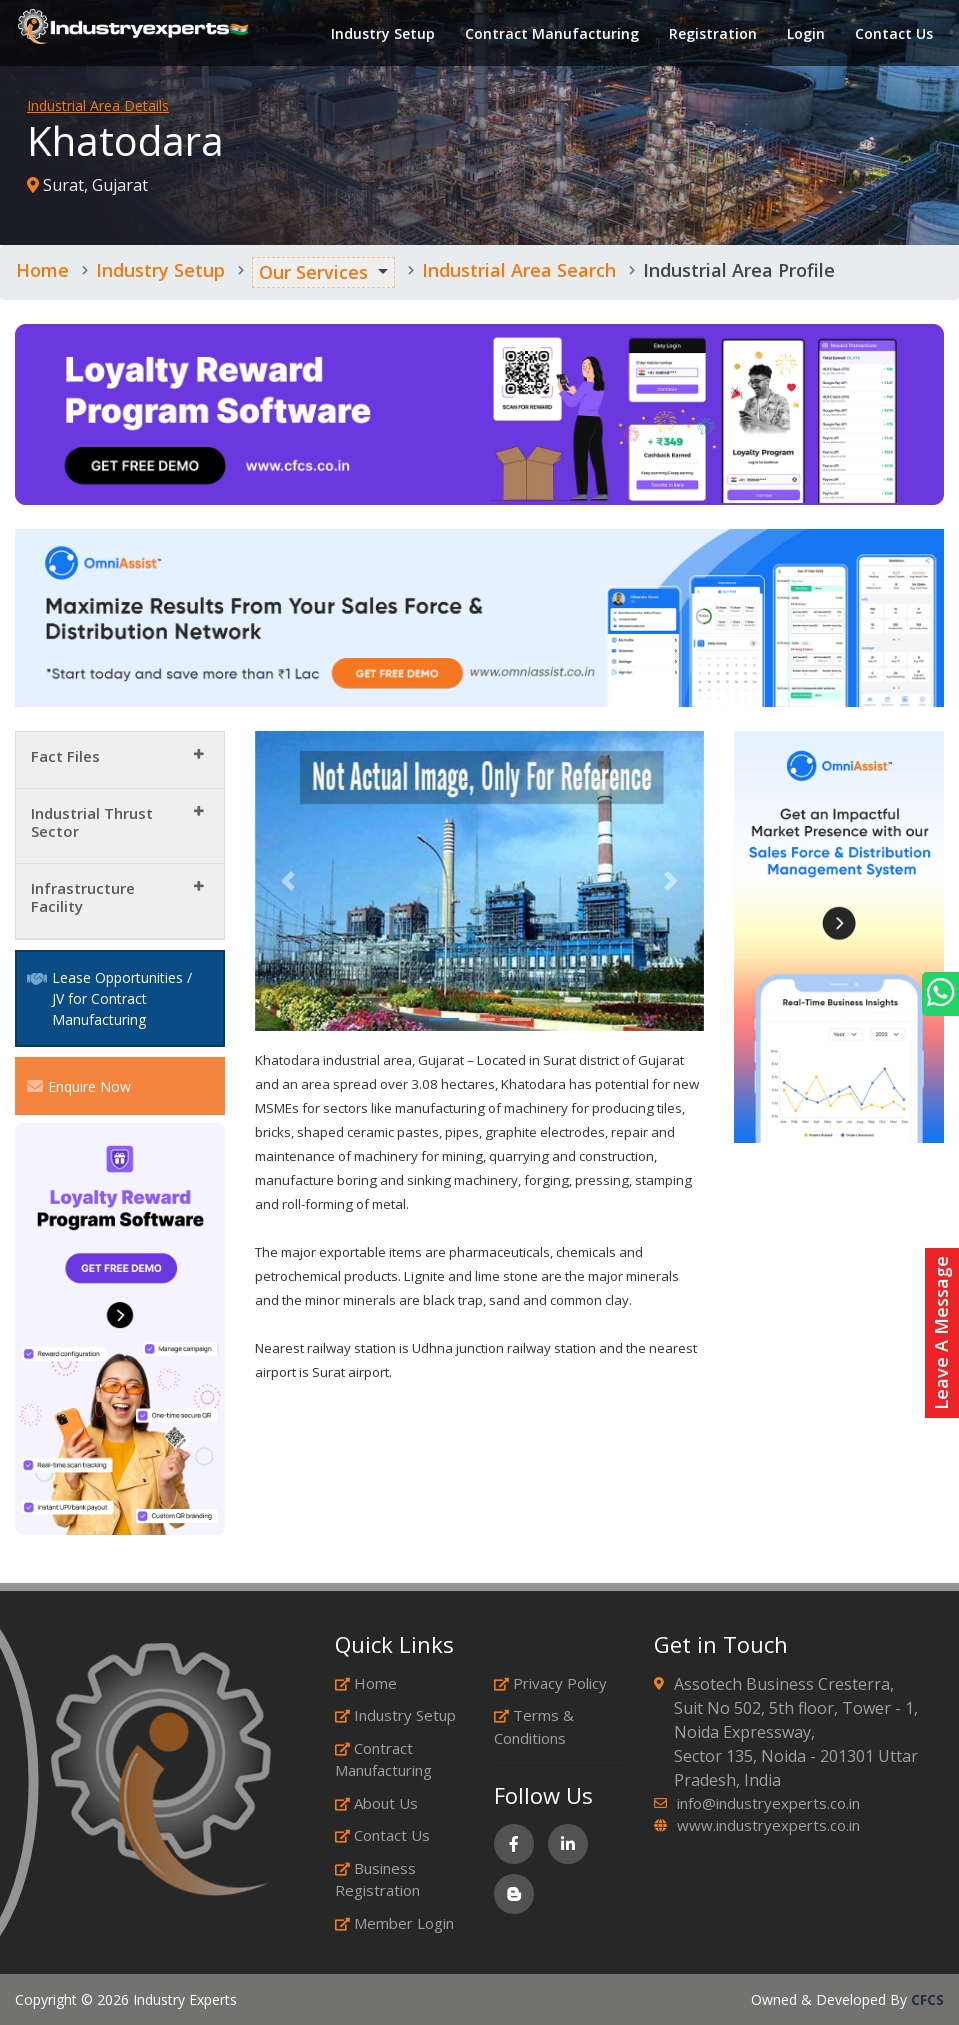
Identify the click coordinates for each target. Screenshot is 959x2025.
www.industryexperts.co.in (768, 1825)
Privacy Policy (550, 1683)
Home (42, 270)
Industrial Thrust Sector (92, 822)
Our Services (313, 272)
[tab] (120, 760)
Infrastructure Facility (83, 897)
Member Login (394, 1923)
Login (804, 34)
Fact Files (65, 756)
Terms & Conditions (534, 1726)
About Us (376, 1803)
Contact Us (892, 34)
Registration (711, 34)
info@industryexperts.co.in (768, 1803)
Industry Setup (381, 34)
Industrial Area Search (519, 270)
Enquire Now (79, 1086)
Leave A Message (941, 1333)
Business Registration (377, 1879)
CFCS (927, 1999)
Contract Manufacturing (550, 34)
